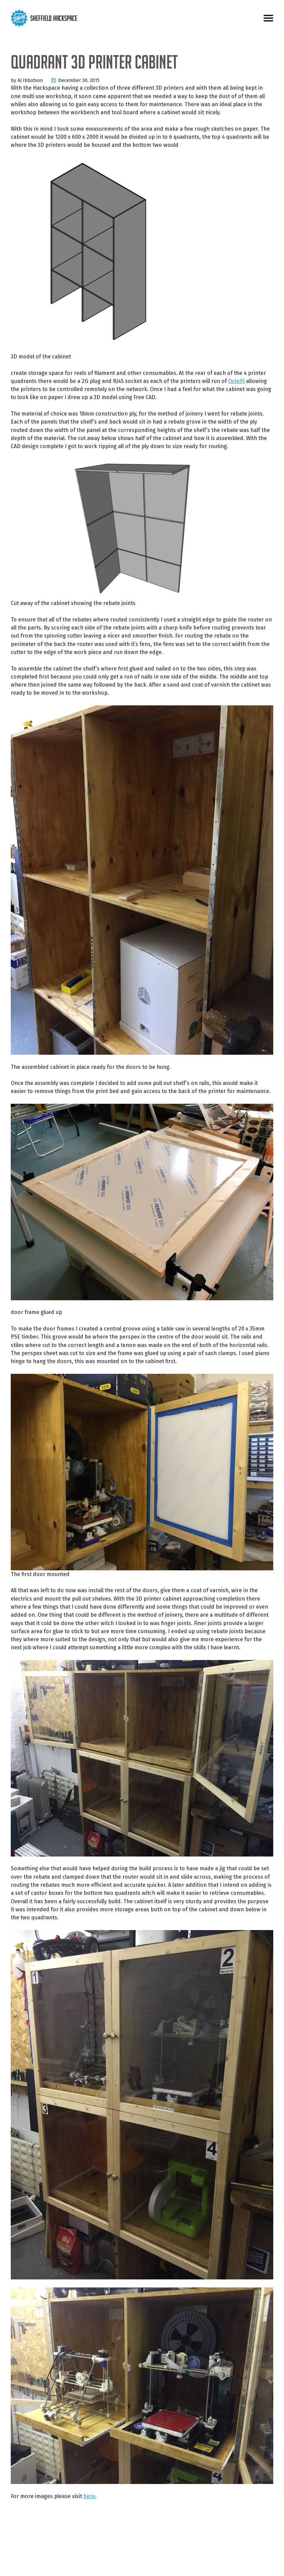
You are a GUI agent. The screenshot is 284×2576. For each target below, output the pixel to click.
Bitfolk (170, 2562)
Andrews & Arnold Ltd (142, 2562)
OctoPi (236, 381)
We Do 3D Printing (215, 2562)
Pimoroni (187, 2562)
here (89, 2496)
